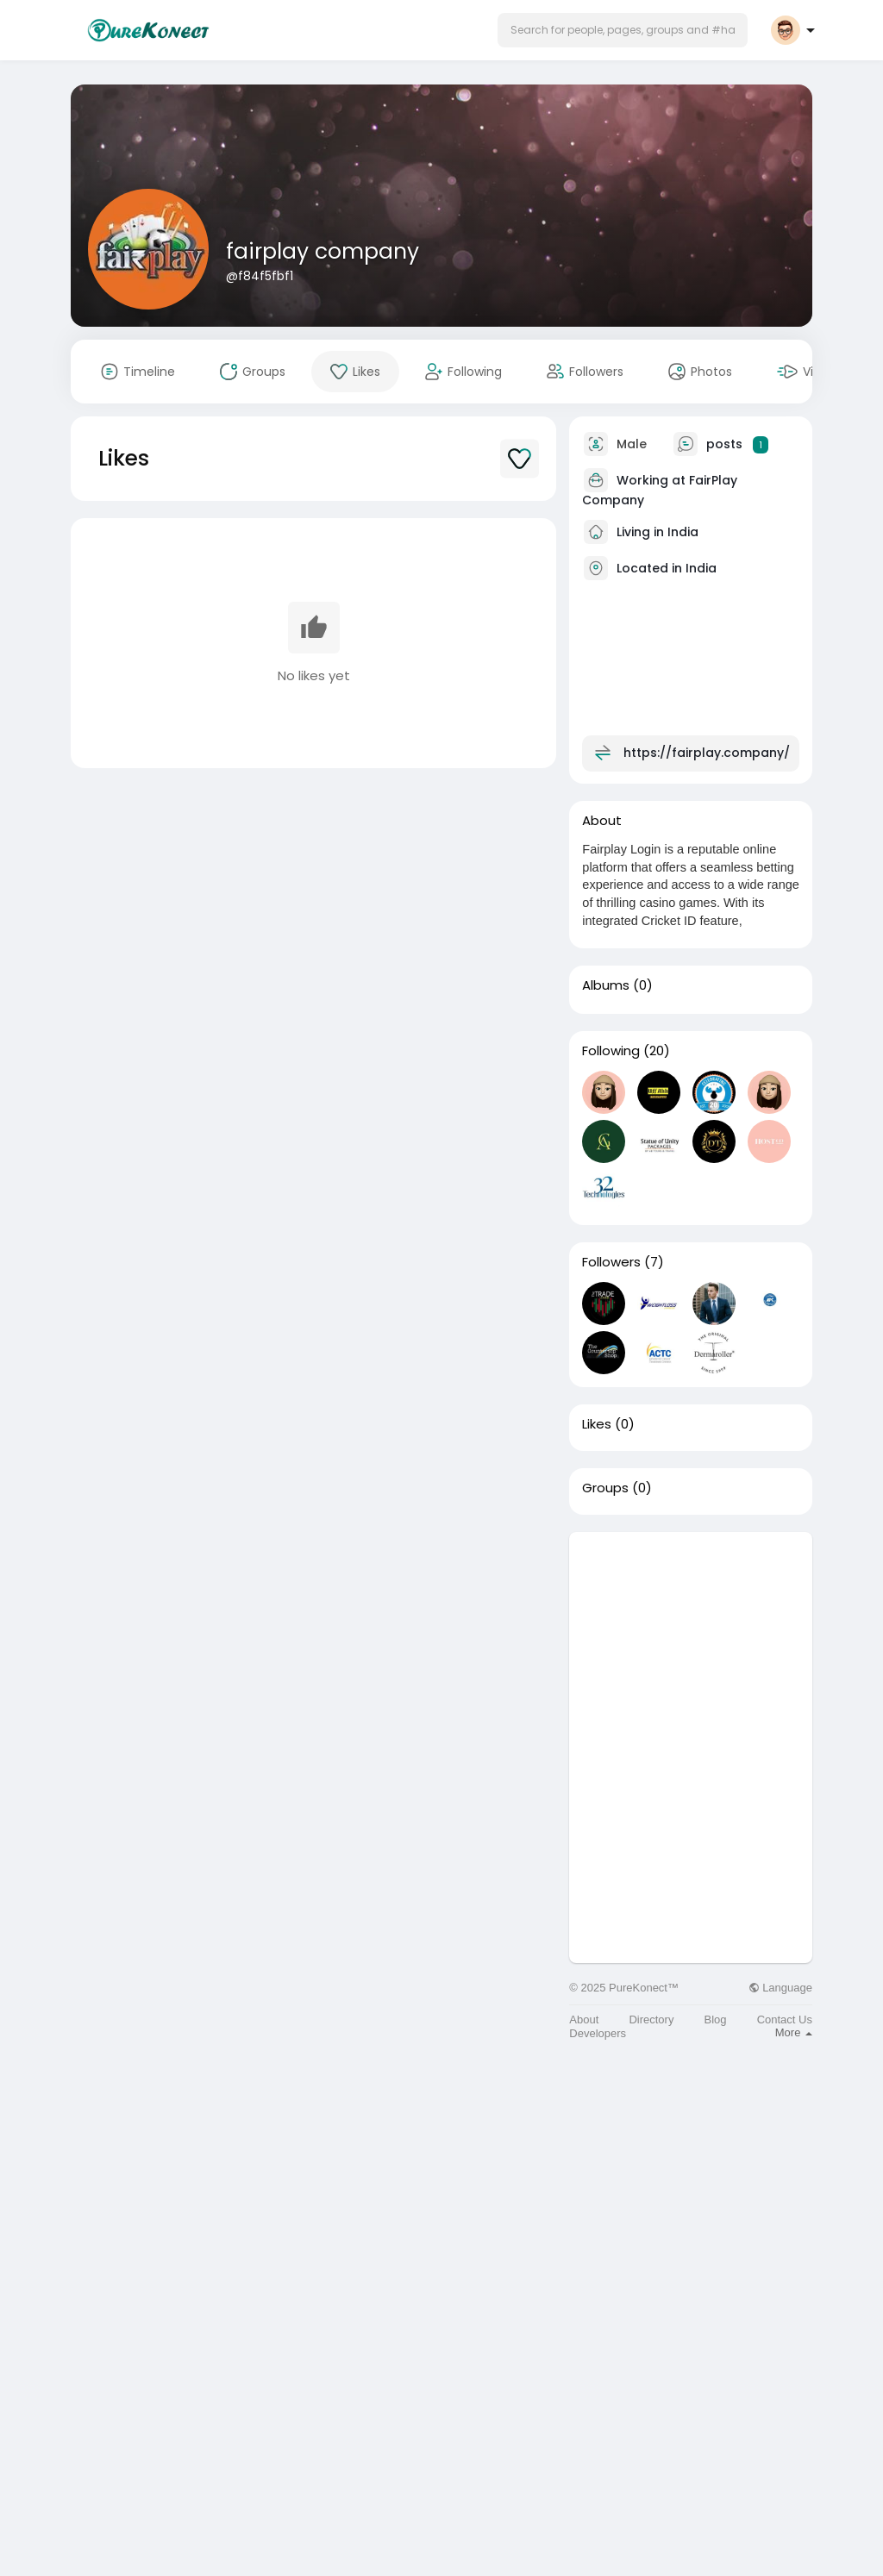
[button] (623, 30)
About (583, 2019)
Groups (605, 1488)
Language (780, 1987)
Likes (596, 1424)
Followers (611, 1262)
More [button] (793, 2032)
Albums (605, 985)
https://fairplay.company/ (706, 752)
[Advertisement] (690, 1640)
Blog (716, 2019)
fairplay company (322, 251)
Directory (651, 2019)
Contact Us (784, 2019)
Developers (597, 2033)
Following (611, 1051)
